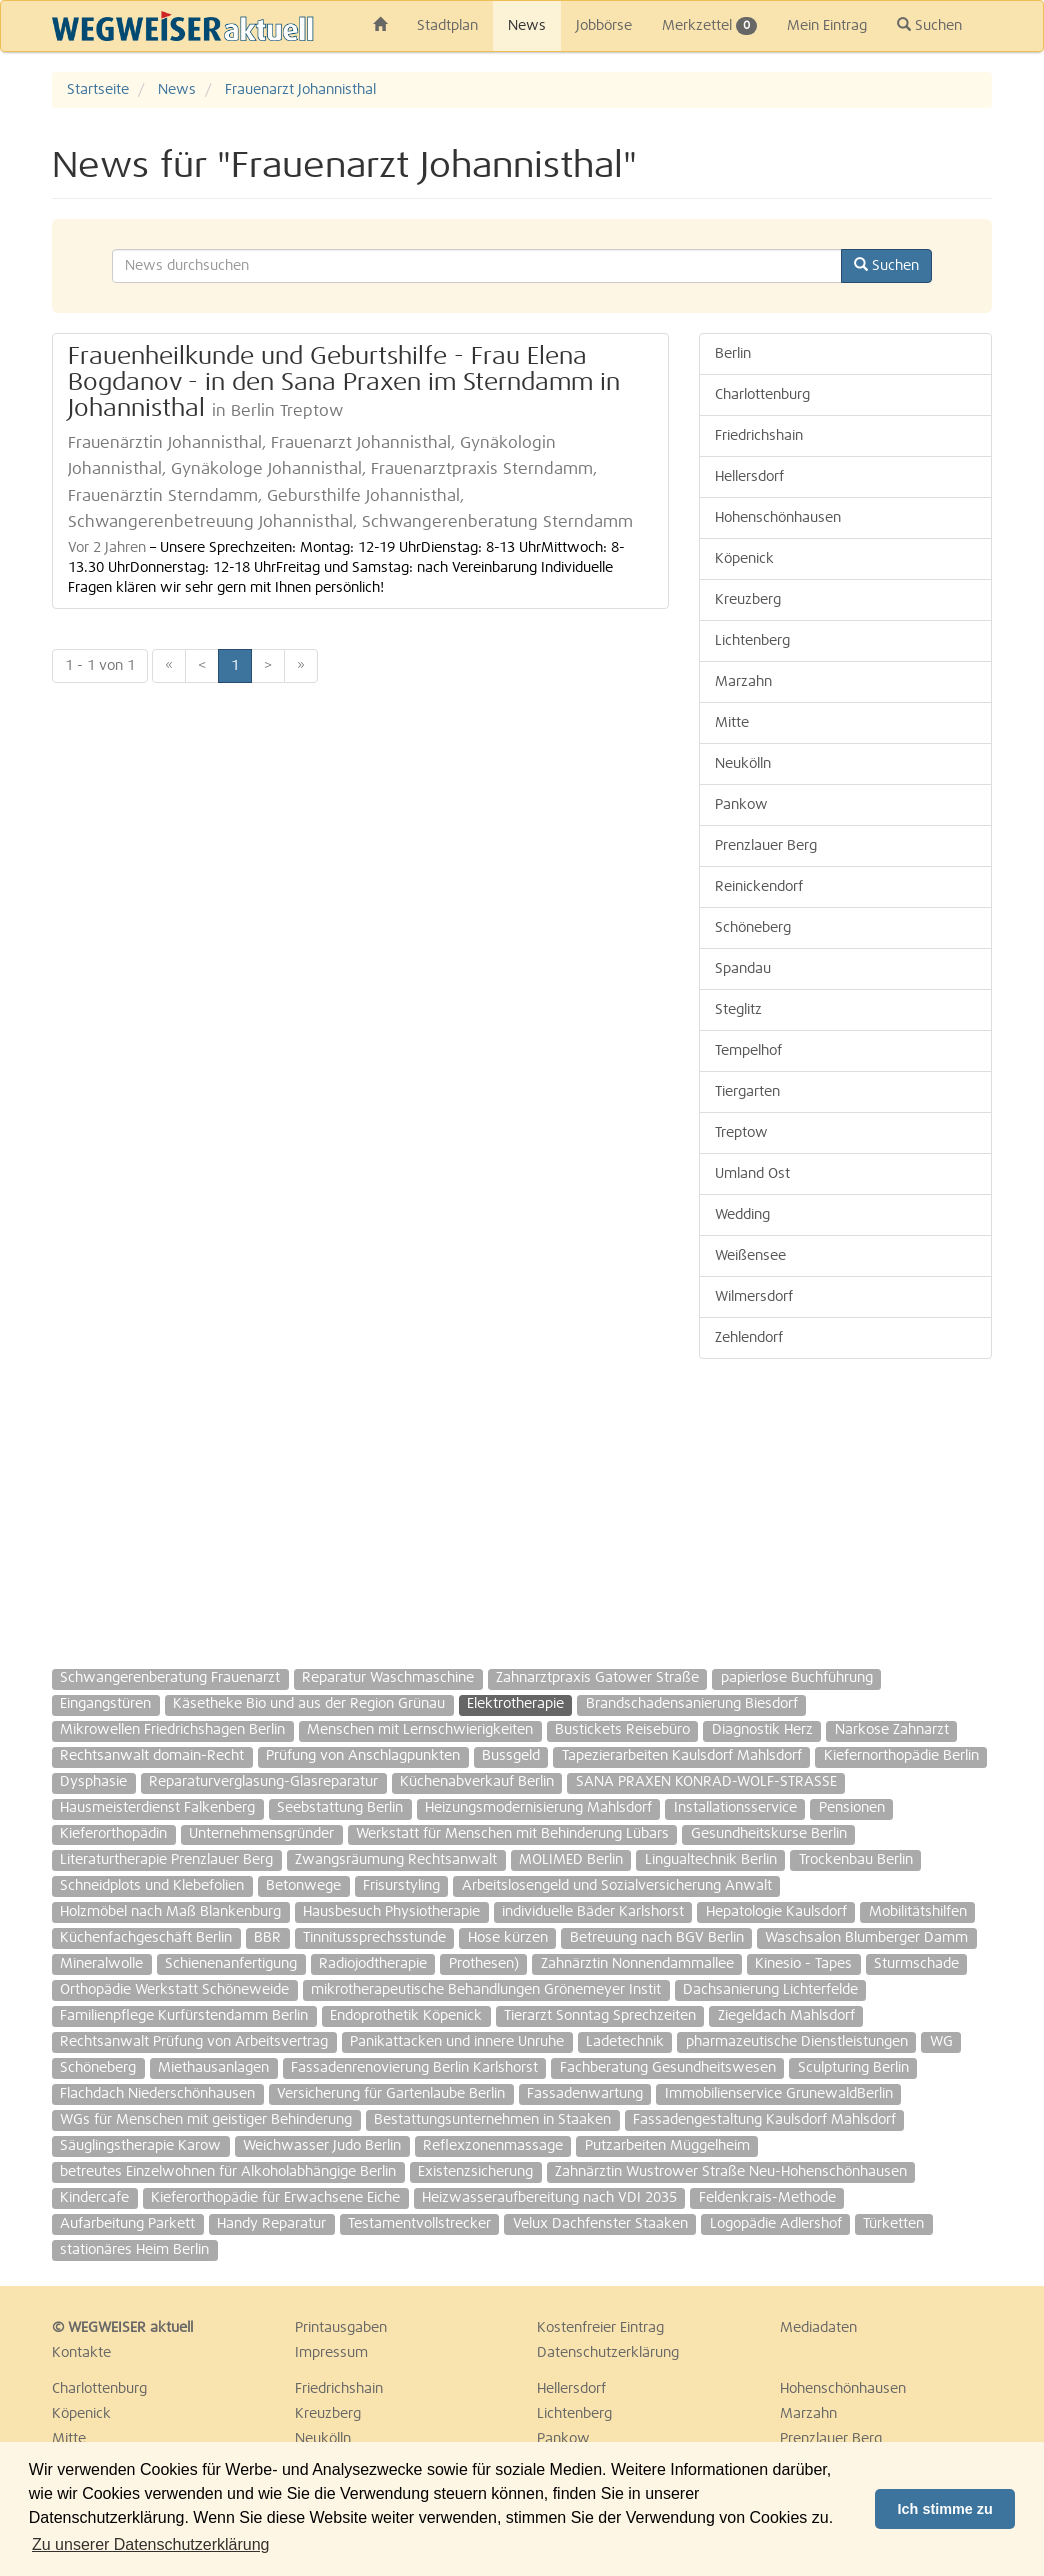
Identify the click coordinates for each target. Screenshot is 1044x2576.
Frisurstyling (401, 1886)
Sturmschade (916, 1964)
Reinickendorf (759, 887)
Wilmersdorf (754, 1297)
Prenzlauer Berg (766, 846)
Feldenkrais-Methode (767, 2198)
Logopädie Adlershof (776, 2224)
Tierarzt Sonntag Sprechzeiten (600, 2016)
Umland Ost (752, 1174)
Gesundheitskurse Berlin (769, 1834)
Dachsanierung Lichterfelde (770, 1990)
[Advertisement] (845, 1504)
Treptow (741, 1133)
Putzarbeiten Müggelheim (667, 2146)
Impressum (331, 2353)
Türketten (893, 2224)
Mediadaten (818, 2328)
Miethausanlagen (213, 2068)
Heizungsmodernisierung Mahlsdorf (538, 1808)
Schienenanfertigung (231, 1964)
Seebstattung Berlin (340, 1808)
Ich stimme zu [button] (945, 2509)
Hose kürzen (508, 1938)
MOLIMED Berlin (571, 1860)
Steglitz (738, 1010)
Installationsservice (735, 1808)
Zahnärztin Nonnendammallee (637, 1964)
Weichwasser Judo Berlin (322, 2146)
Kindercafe (94, 2198)
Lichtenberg (752, 641)
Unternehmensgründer (261, 1834)
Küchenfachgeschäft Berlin (146, 1938)
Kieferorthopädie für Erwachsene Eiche (275, 2198)
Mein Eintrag (827, 26)
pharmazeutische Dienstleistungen (797, 2042)
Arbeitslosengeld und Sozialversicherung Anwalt (617, 1886)
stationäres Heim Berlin (134, 2250)
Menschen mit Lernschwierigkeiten (420, 1730)
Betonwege (303, 1886)
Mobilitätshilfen (918, 1912)
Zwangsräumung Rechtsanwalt (396, 1860)
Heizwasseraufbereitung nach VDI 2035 (549, 2198)
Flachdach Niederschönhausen (157, 2094)
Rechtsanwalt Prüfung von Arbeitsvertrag (194, 2042)
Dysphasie (93, 1782)
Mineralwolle (101, 1964)
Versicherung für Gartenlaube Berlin (391, 2094)
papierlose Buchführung (797, 1678)
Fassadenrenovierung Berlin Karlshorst (414, 2068)
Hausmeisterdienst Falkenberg (157, 1808)
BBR (267, 1938)
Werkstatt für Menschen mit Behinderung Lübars (512, 1834)
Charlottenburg (762, 395)
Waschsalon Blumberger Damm (866, 1938)
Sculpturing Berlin (853, 2068)
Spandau (743, 969)
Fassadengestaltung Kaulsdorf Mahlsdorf (764, 2120)
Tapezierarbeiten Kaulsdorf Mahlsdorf (682, 1756)
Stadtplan (447, 26)
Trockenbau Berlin (856, 1860)
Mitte (732, 723)
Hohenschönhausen (778, 518)
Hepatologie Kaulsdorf (776, 1912)
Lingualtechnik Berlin (711, 1860)
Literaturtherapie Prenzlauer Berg (166, 1860)
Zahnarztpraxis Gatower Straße (597, 1678)
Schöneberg (753, 928)
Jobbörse (604, 26)
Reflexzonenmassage (493, 2146)
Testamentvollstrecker (419, 2224)
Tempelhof (748, 1051)
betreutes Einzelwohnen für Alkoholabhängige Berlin (228, 2172)
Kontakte (81, 2353)
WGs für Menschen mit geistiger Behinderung (206, 2120)
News (527, 26)
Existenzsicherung (475, 2172)
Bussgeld (511, 1756)
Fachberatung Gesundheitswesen (668, 2068)
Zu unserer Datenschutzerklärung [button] (150, 2544)
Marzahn (743, 682)
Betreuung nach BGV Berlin (657, 1938)
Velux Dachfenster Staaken (600, 2224)
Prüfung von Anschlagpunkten (363, 1756)
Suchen (929, 25)
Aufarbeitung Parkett (127, 2224)
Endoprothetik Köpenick (406, 2016)
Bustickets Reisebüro (622, 1730)
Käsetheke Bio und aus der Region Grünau (309, 1704)
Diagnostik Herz (762, 1730)
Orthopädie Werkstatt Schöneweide (174, 1990)
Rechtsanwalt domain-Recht (152, 1756)
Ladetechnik (625, 2042)
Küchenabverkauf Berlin (477, 1782)
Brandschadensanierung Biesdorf (692, 1704)
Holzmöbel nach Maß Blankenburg (170, 1912)
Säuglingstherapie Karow (140, 2146)
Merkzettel (709, 26)
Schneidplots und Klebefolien (152, 1886)
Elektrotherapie (515, 1704)
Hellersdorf (749, 477)
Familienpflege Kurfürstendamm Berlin (184, 2016)
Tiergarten (747, 1092)
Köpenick (744, 559)
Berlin (733, 354)
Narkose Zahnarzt (892, 1730)
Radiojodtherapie (373, 1964)
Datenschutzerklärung (608, 2353)
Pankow (741, 805)
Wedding (742, 1215)
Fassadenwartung (585, 2094)
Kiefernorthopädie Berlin (901, 1756)
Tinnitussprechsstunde (374, 1938)
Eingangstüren (105, 1704)
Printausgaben (341, 2328)
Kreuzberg (748, 600)
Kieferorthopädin (113, 1834)
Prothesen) (484, 1964)
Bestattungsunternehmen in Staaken (492, 2120)
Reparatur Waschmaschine (388, 1678)
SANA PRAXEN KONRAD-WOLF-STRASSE (706, 1782)
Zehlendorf (749, 1338)
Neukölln (743, 764)
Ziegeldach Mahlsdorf (786, 2016)
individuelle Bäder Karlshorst (593, 1912)
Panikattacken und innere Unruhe (457, 2042)
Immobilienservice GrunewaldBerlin (779, 2094)
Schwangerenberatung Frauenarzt (170, 1678)
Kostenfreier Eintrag (600, 2328)
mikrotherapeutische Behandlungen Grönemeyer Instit (486, 1990)
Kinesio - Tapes (803, 1964)
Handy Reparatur (271, 2224)
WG (941, 2042)
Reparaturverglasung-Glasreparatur (263, 1782)
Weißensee (750, 1256)
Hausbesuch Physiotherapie (391, 1912)
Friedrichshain (759, 436)
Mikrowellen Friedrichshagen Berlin (172, 1730)
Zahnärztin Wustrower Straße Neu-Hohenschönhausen (731, 2172)
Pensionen (852, 1808)
